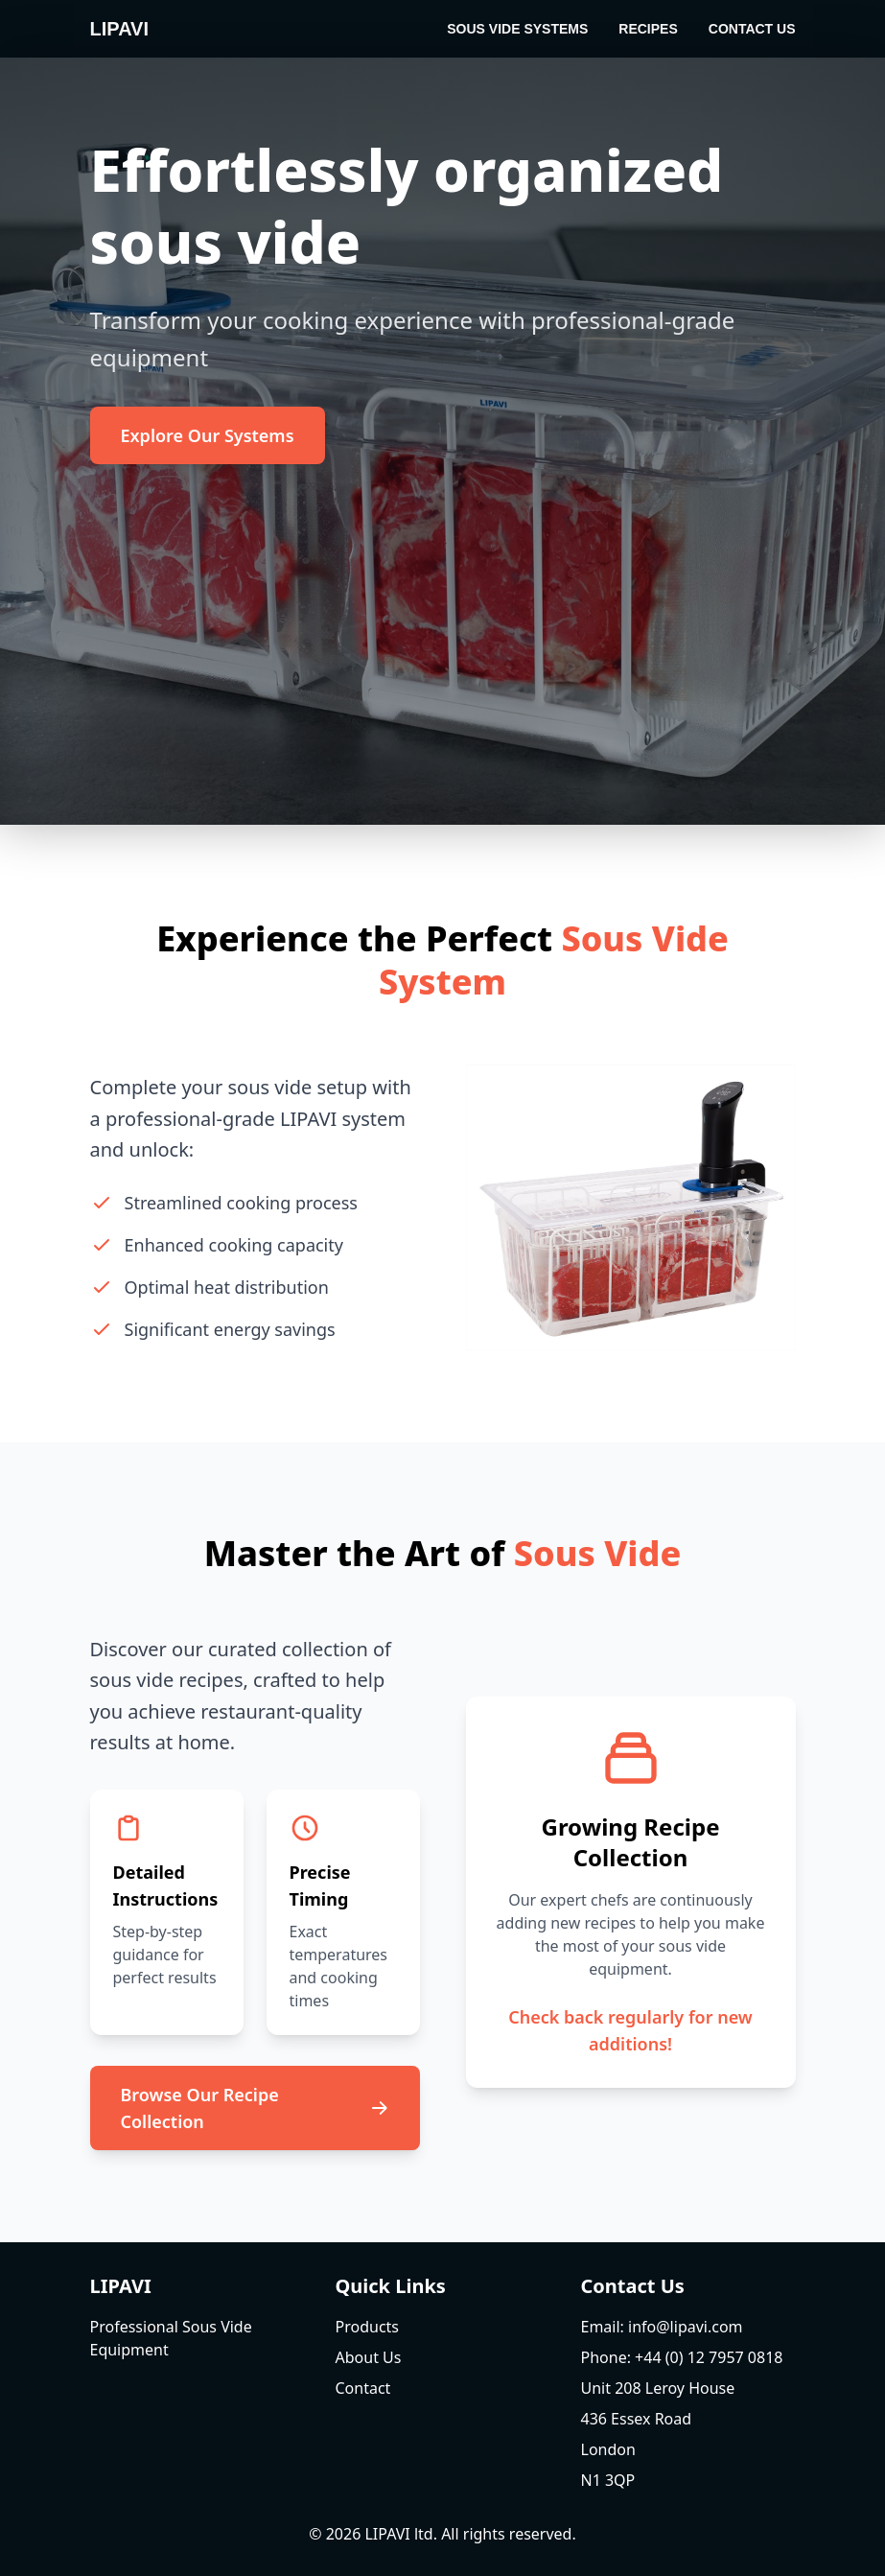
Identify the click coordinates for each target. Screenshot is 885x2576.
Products (368, 2326)
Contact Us (752, 28)
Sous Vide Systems (517, 28)
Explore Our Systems (207, 435)
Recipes (647, 28)
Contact (363, 2388)
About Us (369, 2357)
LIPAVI (119, 28)
